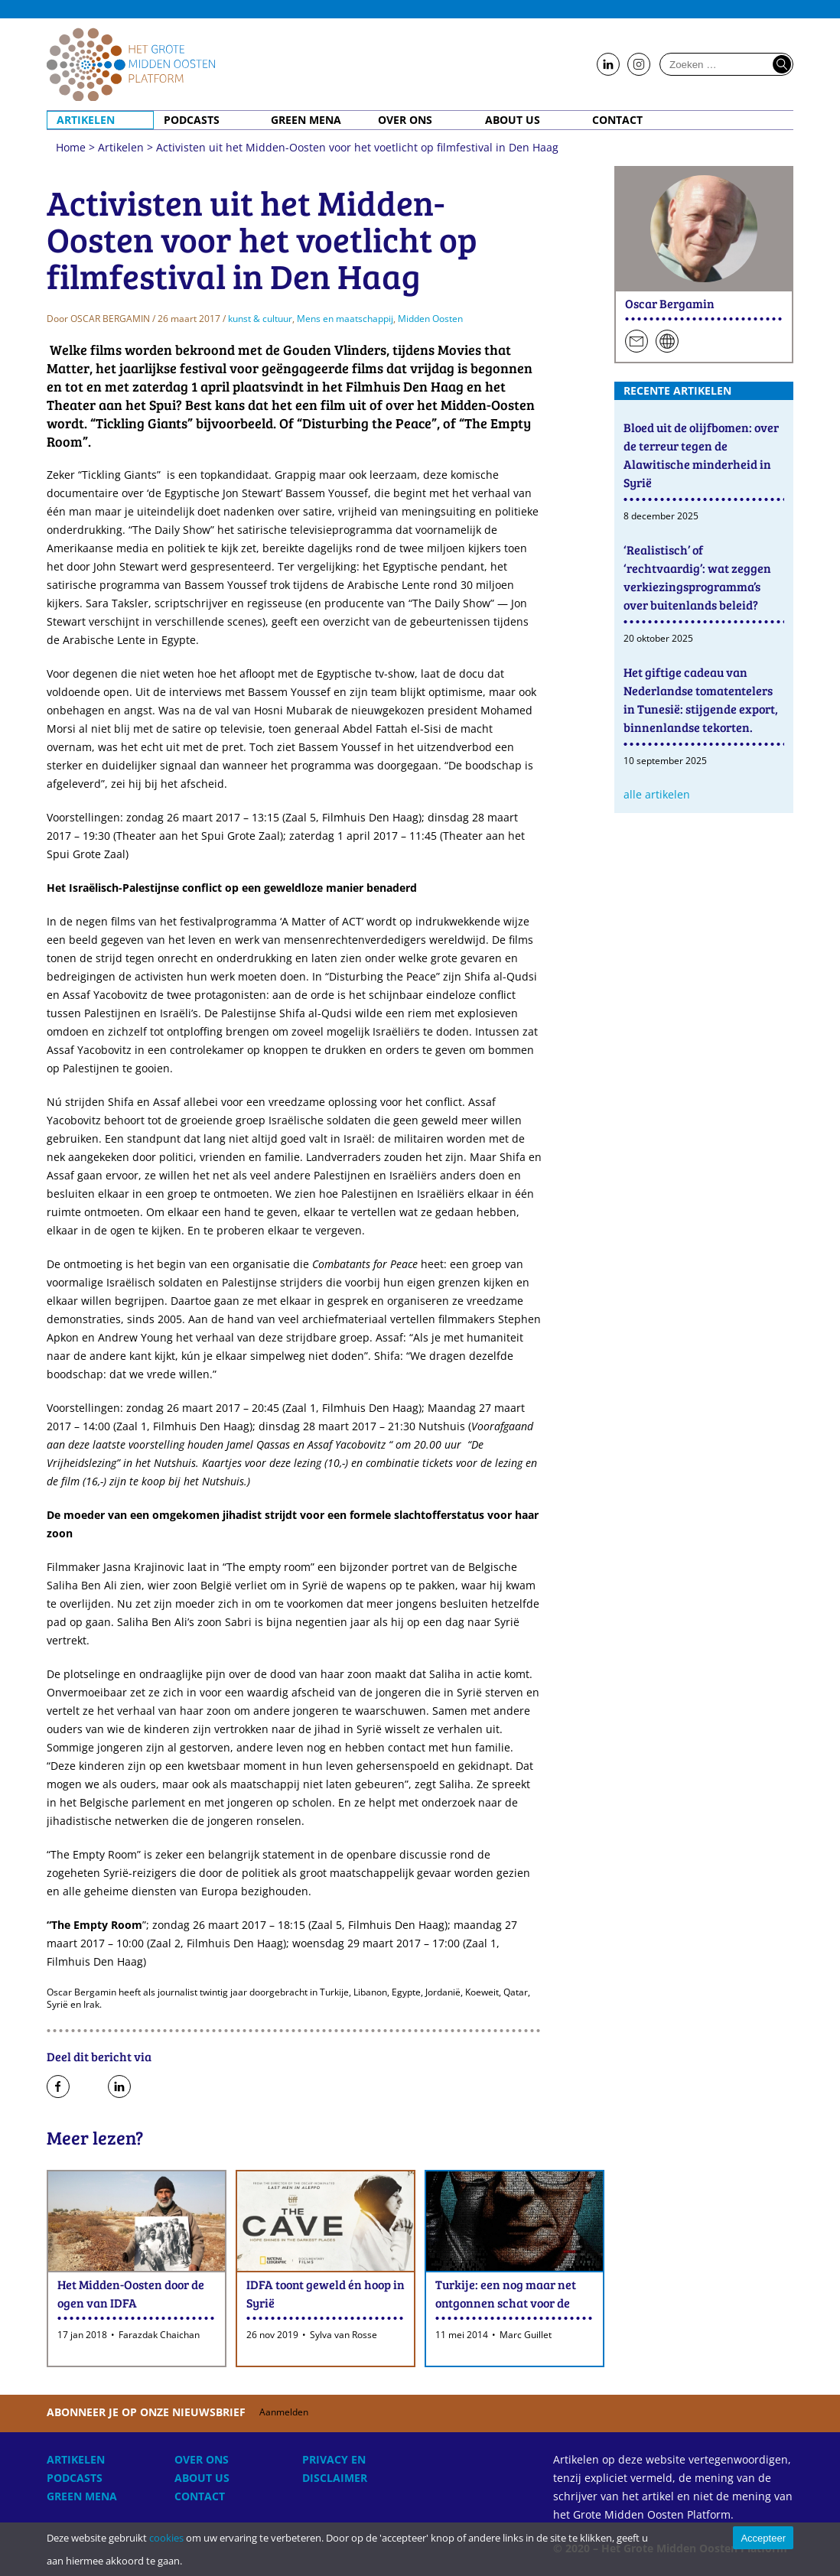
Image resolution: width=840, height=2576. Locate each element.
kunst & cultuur (260, 318)
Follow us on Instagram (638, 65)
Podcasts (192, 120)
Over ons (405, 120)
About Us (512, 120)
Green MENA (306, 120)
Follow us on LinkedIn (608, 65)
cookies (166, 2538)
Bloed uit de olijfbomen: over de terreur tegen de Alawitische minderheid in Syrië (701, 454)
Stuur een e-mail (636, 342)
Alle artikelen (656, 794)
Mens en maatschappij (345, 318)
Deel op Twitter (88, 2087)
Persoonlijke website (667, 342)
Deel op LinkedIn (119, 2087)
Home (131, 64)
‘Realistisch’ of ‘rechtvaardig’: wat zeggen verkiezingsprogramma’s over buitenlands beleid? (697, 577)
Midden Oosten (430, 318)
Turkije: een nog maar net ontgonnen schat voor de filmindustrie (505, 2302)
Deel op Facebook (58, 2087)
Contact (617, 120)
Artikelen (86, 120)
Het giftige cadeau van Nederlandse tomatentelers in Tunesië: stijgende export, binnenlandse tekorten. (700, 699)
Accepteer (763, 2538)
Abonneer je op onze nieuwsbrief (187, 2412)
